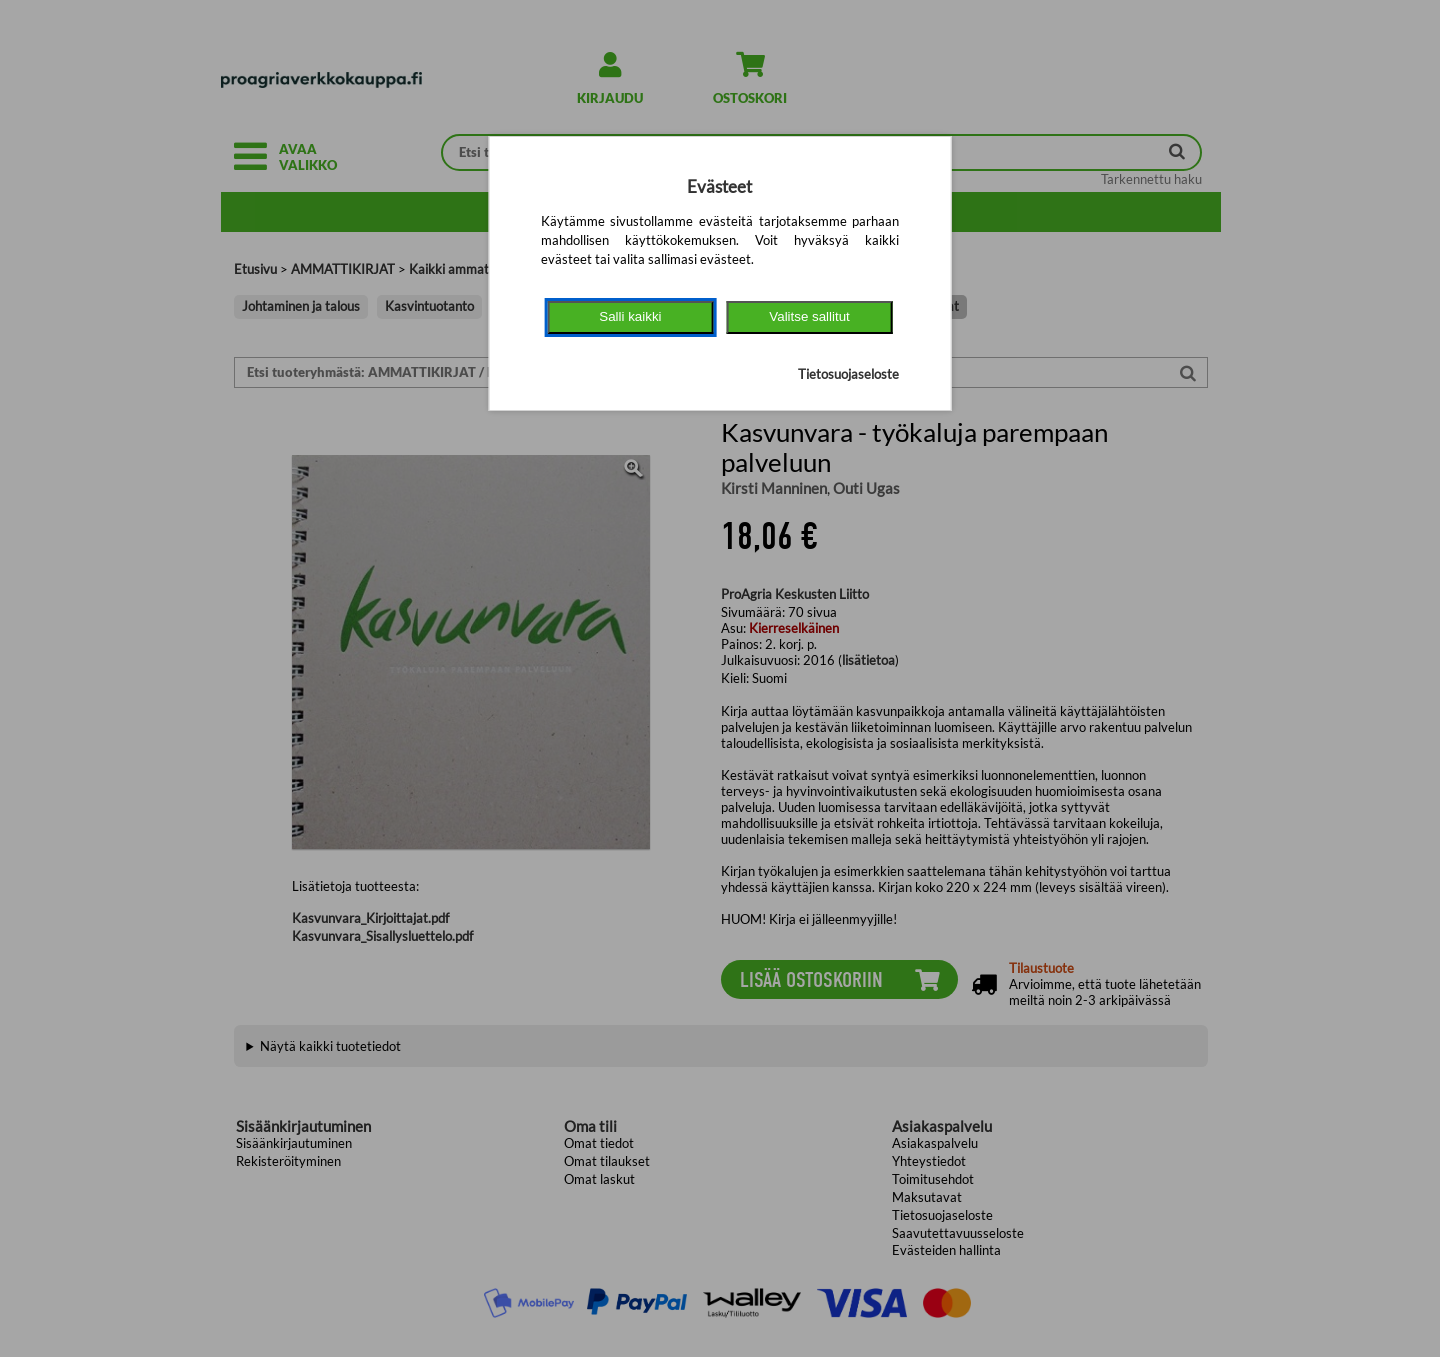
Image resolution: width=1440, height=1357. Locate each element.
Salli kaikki (630, 316)
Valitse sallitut (809, 316)
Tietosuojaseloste (848, 374)
